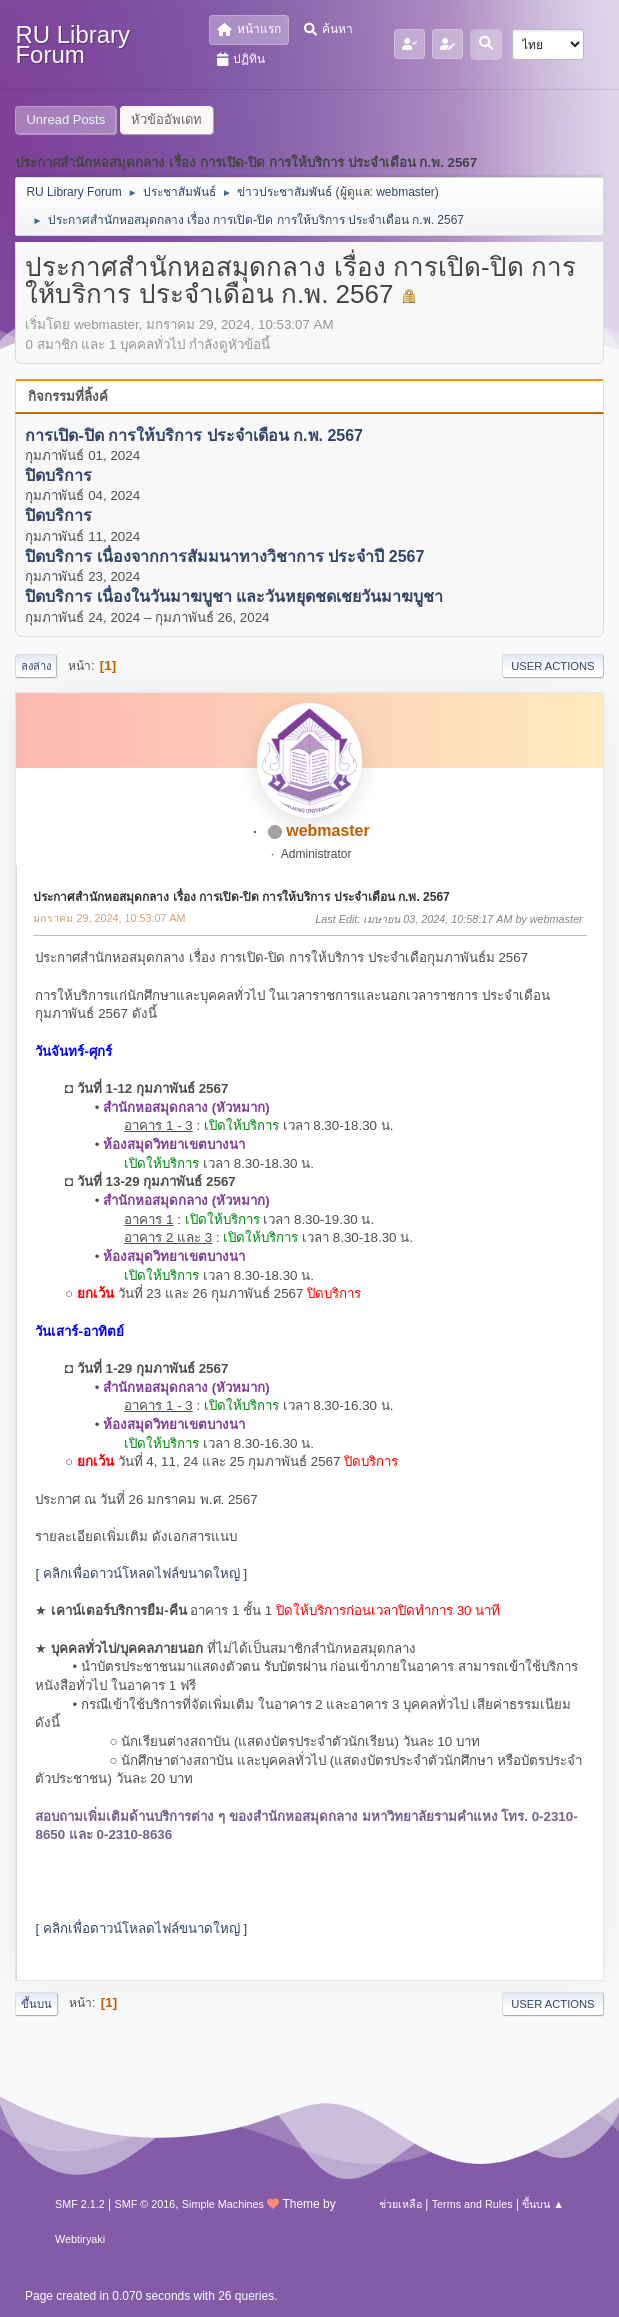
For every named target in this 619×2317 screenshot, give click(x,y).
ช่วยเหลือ (400, 2204)
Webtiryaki (80, 2239)
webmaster (405, 192)
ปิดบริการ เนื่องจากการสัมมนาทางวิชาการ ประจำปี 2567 (224, 556)
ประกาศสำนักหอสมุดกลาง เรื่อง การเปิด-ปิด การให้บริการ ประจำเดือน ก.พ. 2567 (241, 897)
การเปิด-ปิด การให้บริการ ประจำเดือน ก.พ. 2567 (194, 435)
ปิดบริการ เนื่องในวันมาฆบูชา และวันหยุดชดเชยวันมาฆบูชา (234, 597)
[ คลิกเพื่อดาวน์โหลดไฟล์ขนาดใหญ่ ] (141, 1573)
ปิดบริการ (58, 476)
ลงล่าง (36, 666)
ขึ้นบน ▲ (543, 2204)
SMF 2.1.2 (80, 2204)
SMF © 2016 (144, 2204)
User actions (552, 666)
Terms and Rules (472, 2204)
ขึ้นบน (36, 2004)
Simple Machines (223, 2204)
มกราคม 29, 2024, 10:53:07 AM (109, 918)
